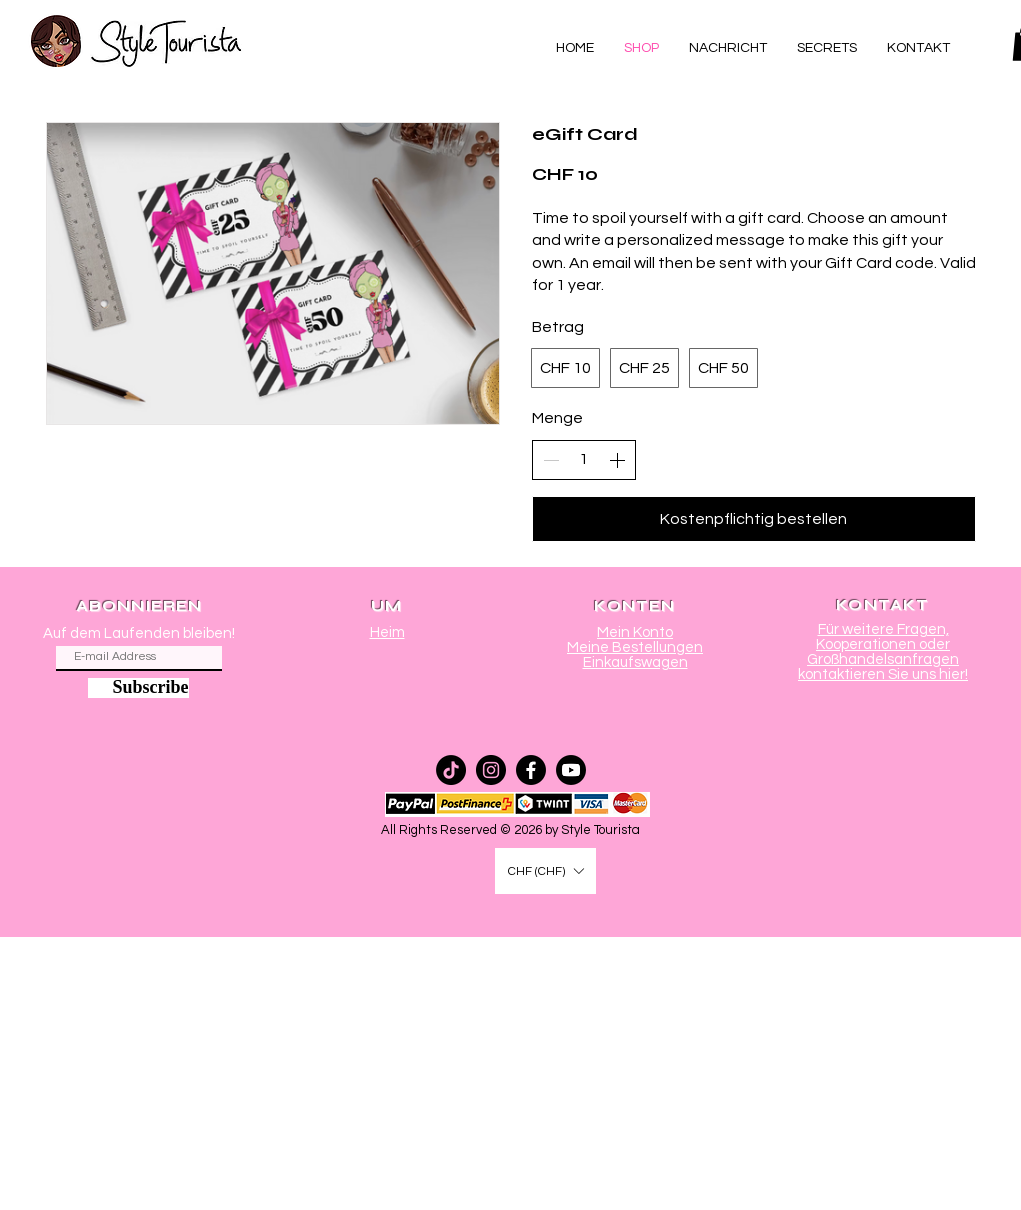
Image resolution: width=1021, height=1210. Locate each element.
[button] (545, 871)
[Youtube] (571, 770)
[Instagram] (491, 770)
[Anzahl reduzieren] (551, 460)
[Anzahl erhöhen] (617, 460)
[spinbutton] (584, 459)
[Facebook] (531, 770)
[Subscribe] (138, 688)
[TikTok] (451, 770)
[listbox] (545, 871)
